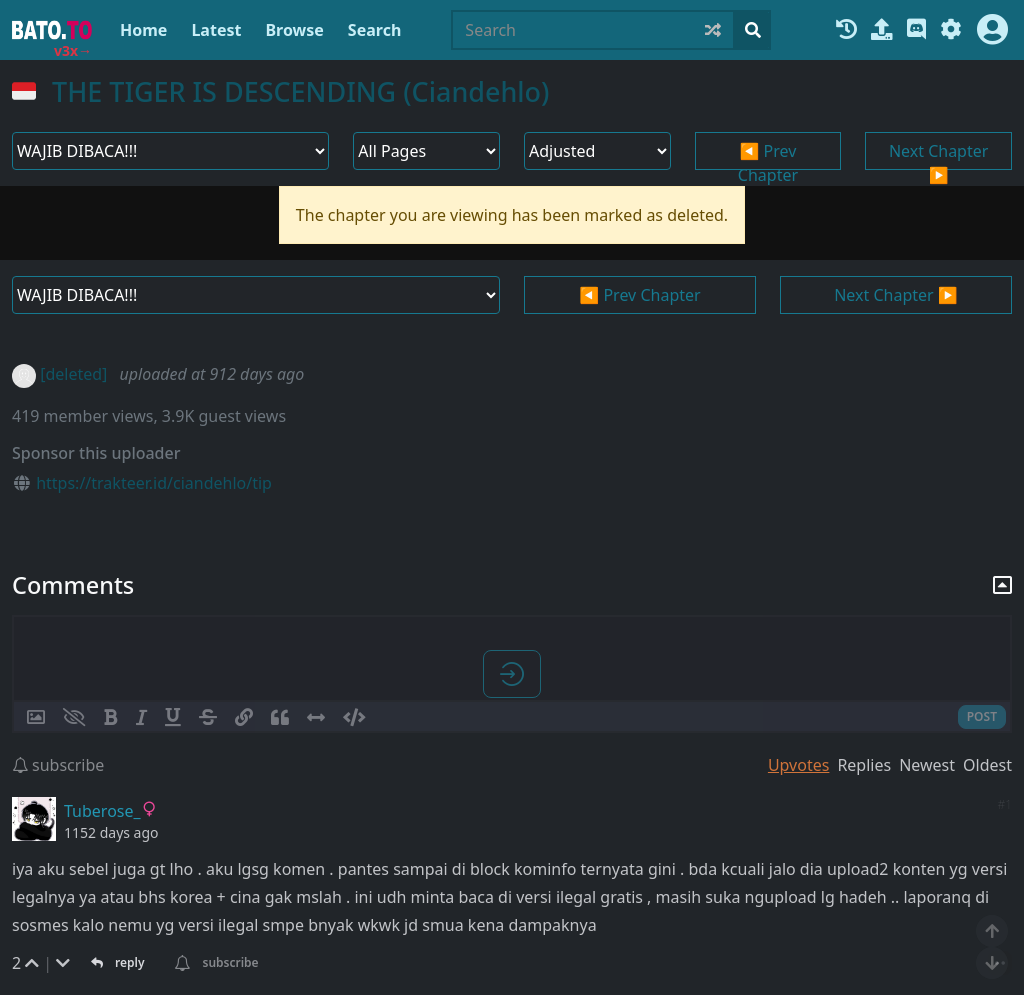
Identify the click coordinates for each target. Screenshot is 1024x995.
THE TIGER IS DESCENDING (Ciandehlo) (300, 91)
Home (143, 30)
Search (374, 30)
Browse (294, 30)
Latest (216, 30)
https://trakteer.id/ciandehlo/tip (154, 483)
